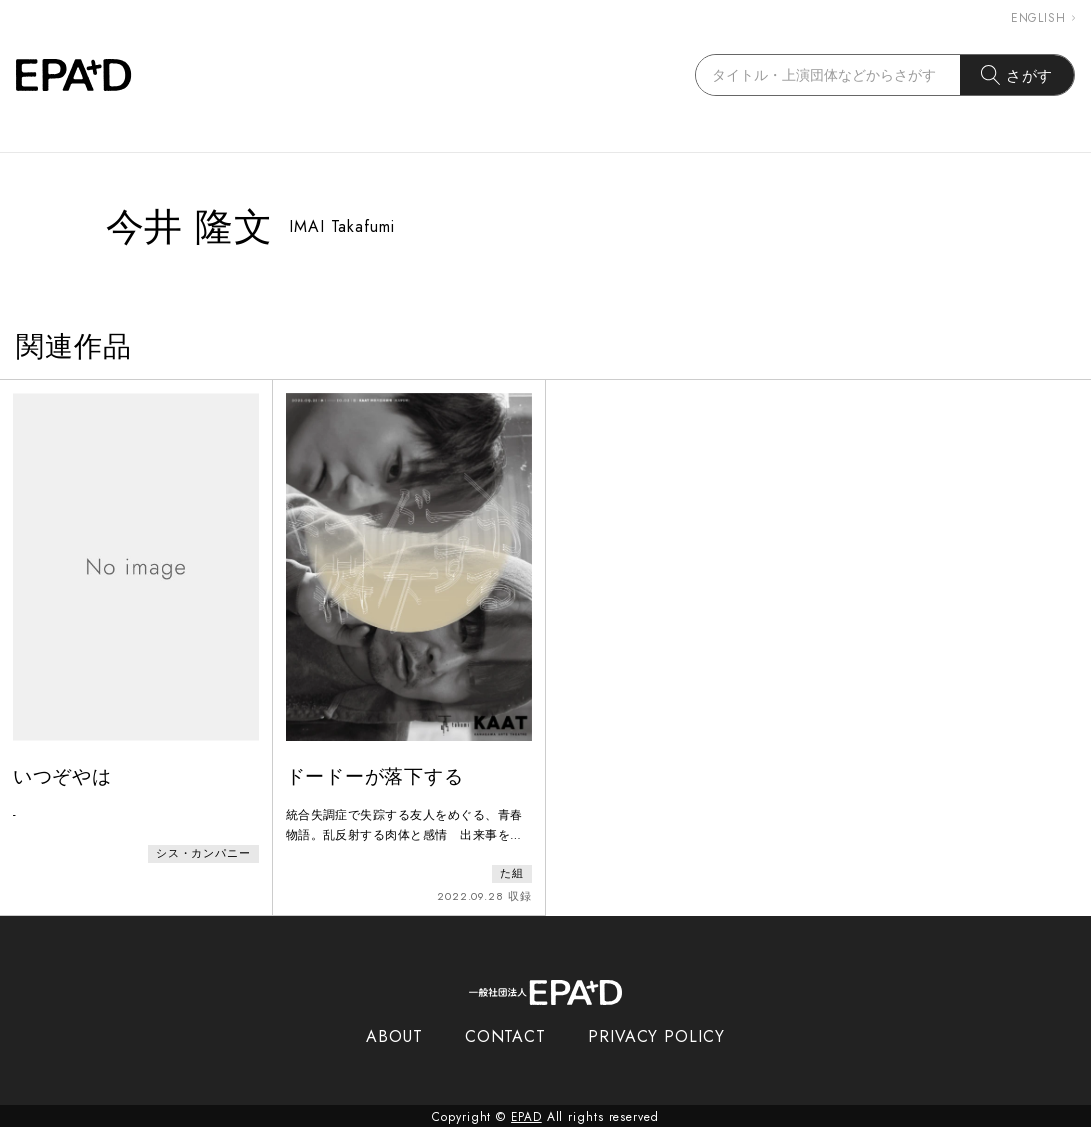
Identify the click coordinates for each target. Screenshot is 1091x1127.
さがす (1017, 75)
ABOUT (394, 1034)
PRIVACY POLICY (656, 1034)
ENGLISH (1043, 18)
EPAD (527, 1115)
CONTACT (505, 1034)
